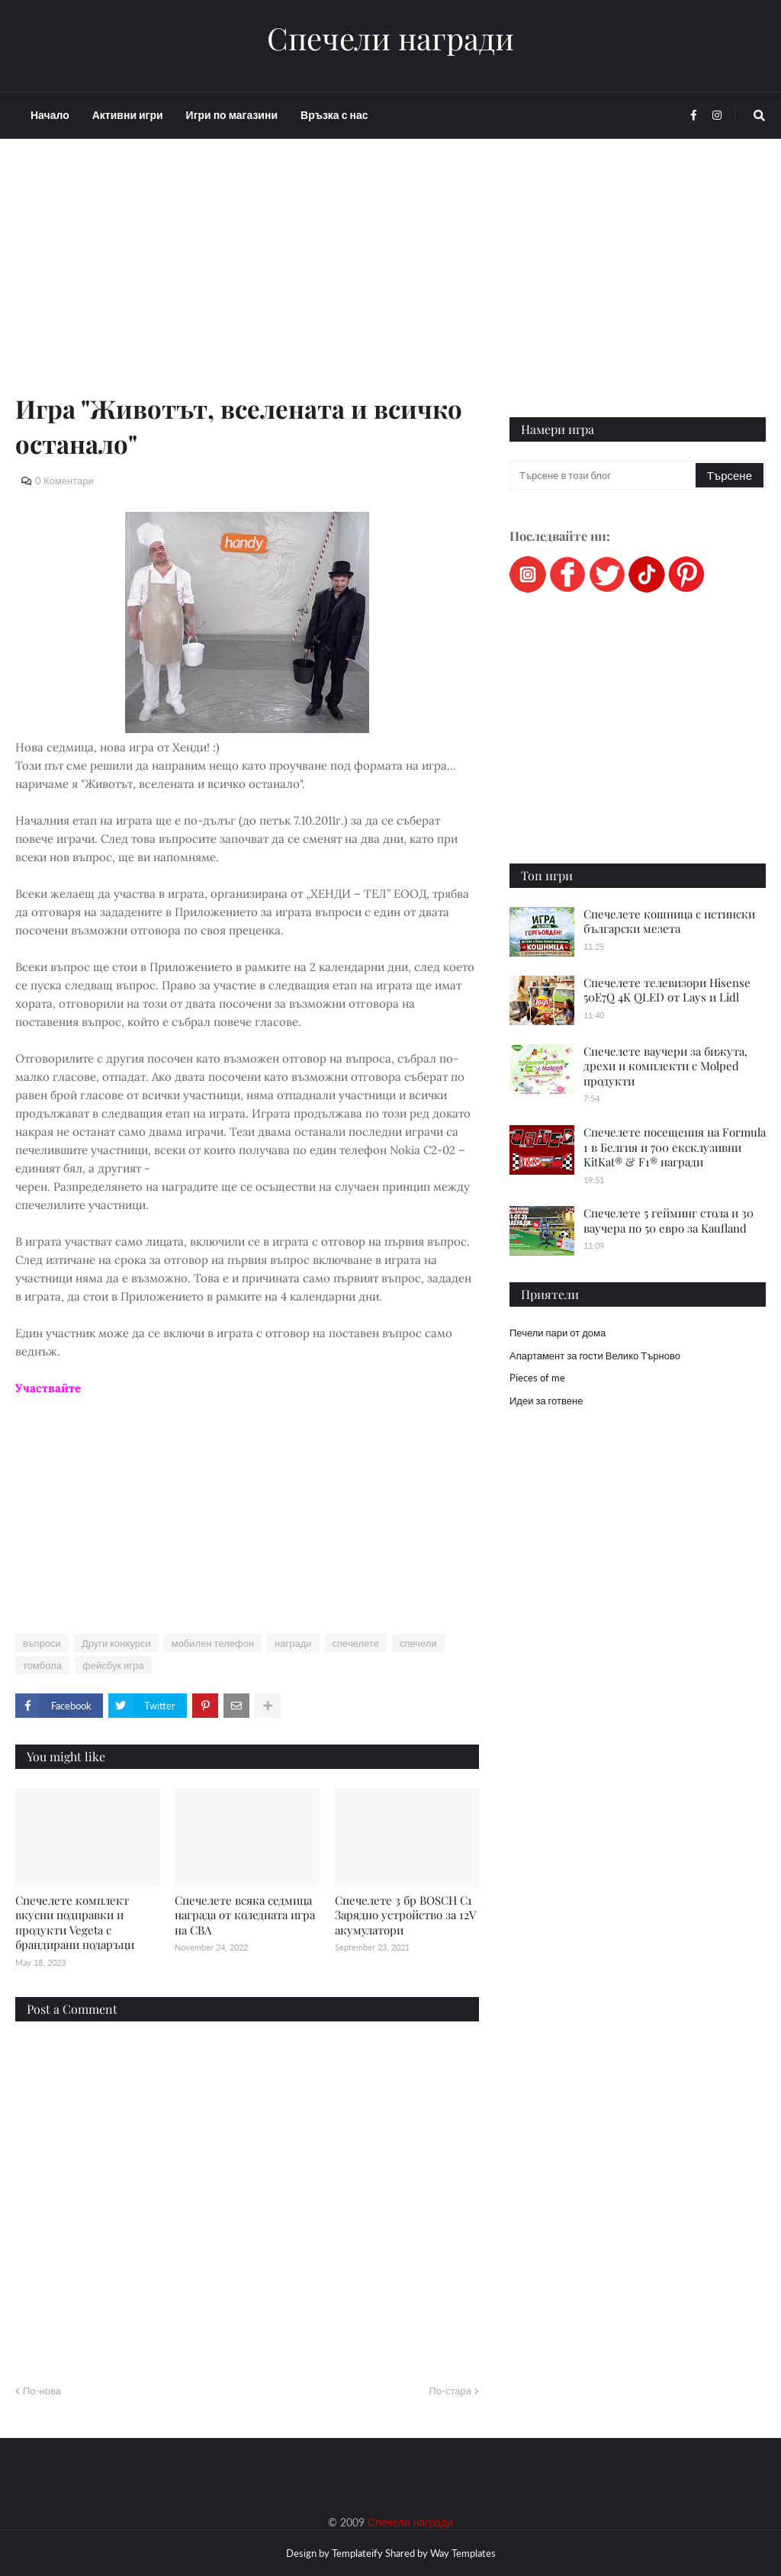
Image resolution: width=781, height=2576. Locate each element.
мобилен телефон (213, 1643)
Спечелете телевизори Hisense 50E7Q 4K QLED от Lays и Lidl (666, 990)
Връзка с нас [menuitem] (334, 114)
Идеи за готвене (546, 1400)
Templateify (357, 2553)
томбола (42, 1665)
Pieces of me (537, 1378)
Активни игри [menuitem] (127, 114)
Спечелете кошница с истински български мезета (669, 921)
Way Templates (463, 2553)
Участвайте (48, 1388)
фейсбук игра (113, 1665)
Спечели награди (390, 38)
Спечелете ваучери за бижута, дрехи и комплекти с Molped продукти (665, 1066)
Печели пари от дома (557, 1333)
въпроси (42, 1643)
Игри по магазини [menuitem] (232, 114)
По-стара (450, 2391)
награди (293, 1643)
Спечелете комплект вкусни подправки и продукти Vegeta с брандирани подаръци (74, 1923)
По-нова (42, 2391)
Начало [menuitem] (50, 114)
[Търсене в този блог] (604, 475)
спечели (418, 1643)
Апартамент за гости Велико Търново (594, 1355)
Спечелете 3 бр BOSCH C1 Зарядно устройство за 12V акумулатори (405, 1915)
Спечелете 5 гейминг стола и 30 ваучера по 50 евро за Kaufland (668, 1220)
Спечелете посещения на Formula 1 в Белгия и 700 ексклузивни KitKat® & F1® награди (674, 1146)
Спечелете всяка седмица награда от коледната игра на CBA (245, 1915)
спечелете (356, 1643)
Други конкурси (116, 1643)
